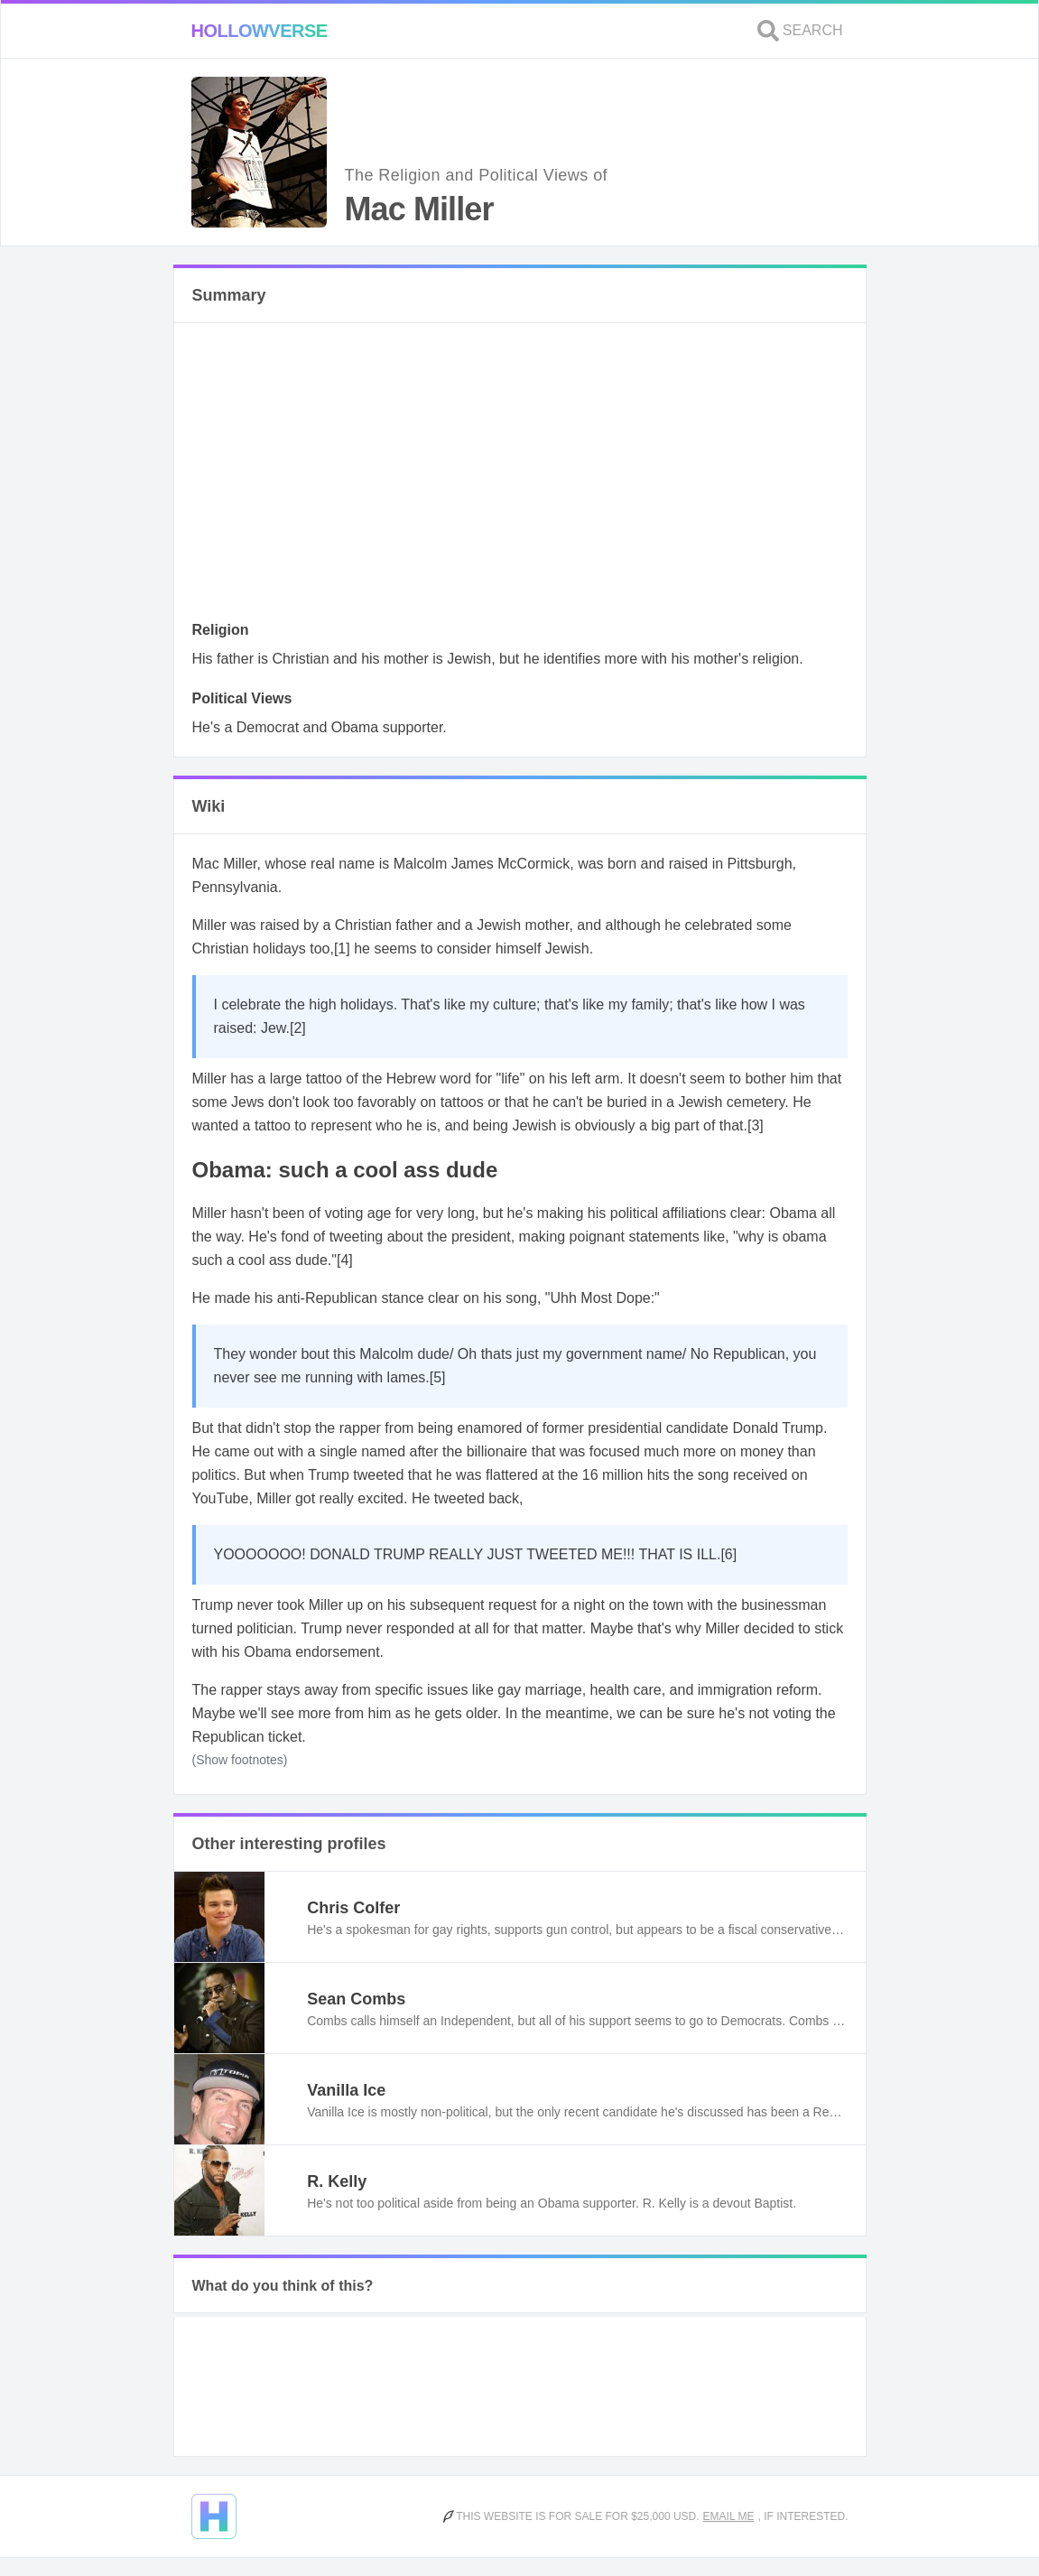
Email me (729, 2516)
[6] (728, 1554)
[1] (342, 948)
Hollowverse (259, 31)
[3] (755, 1125)
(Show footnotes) (240, 1760)
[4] (345, 1260)
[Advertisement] (520, 476)
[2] (298, 1028)
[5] (438, 1377)
